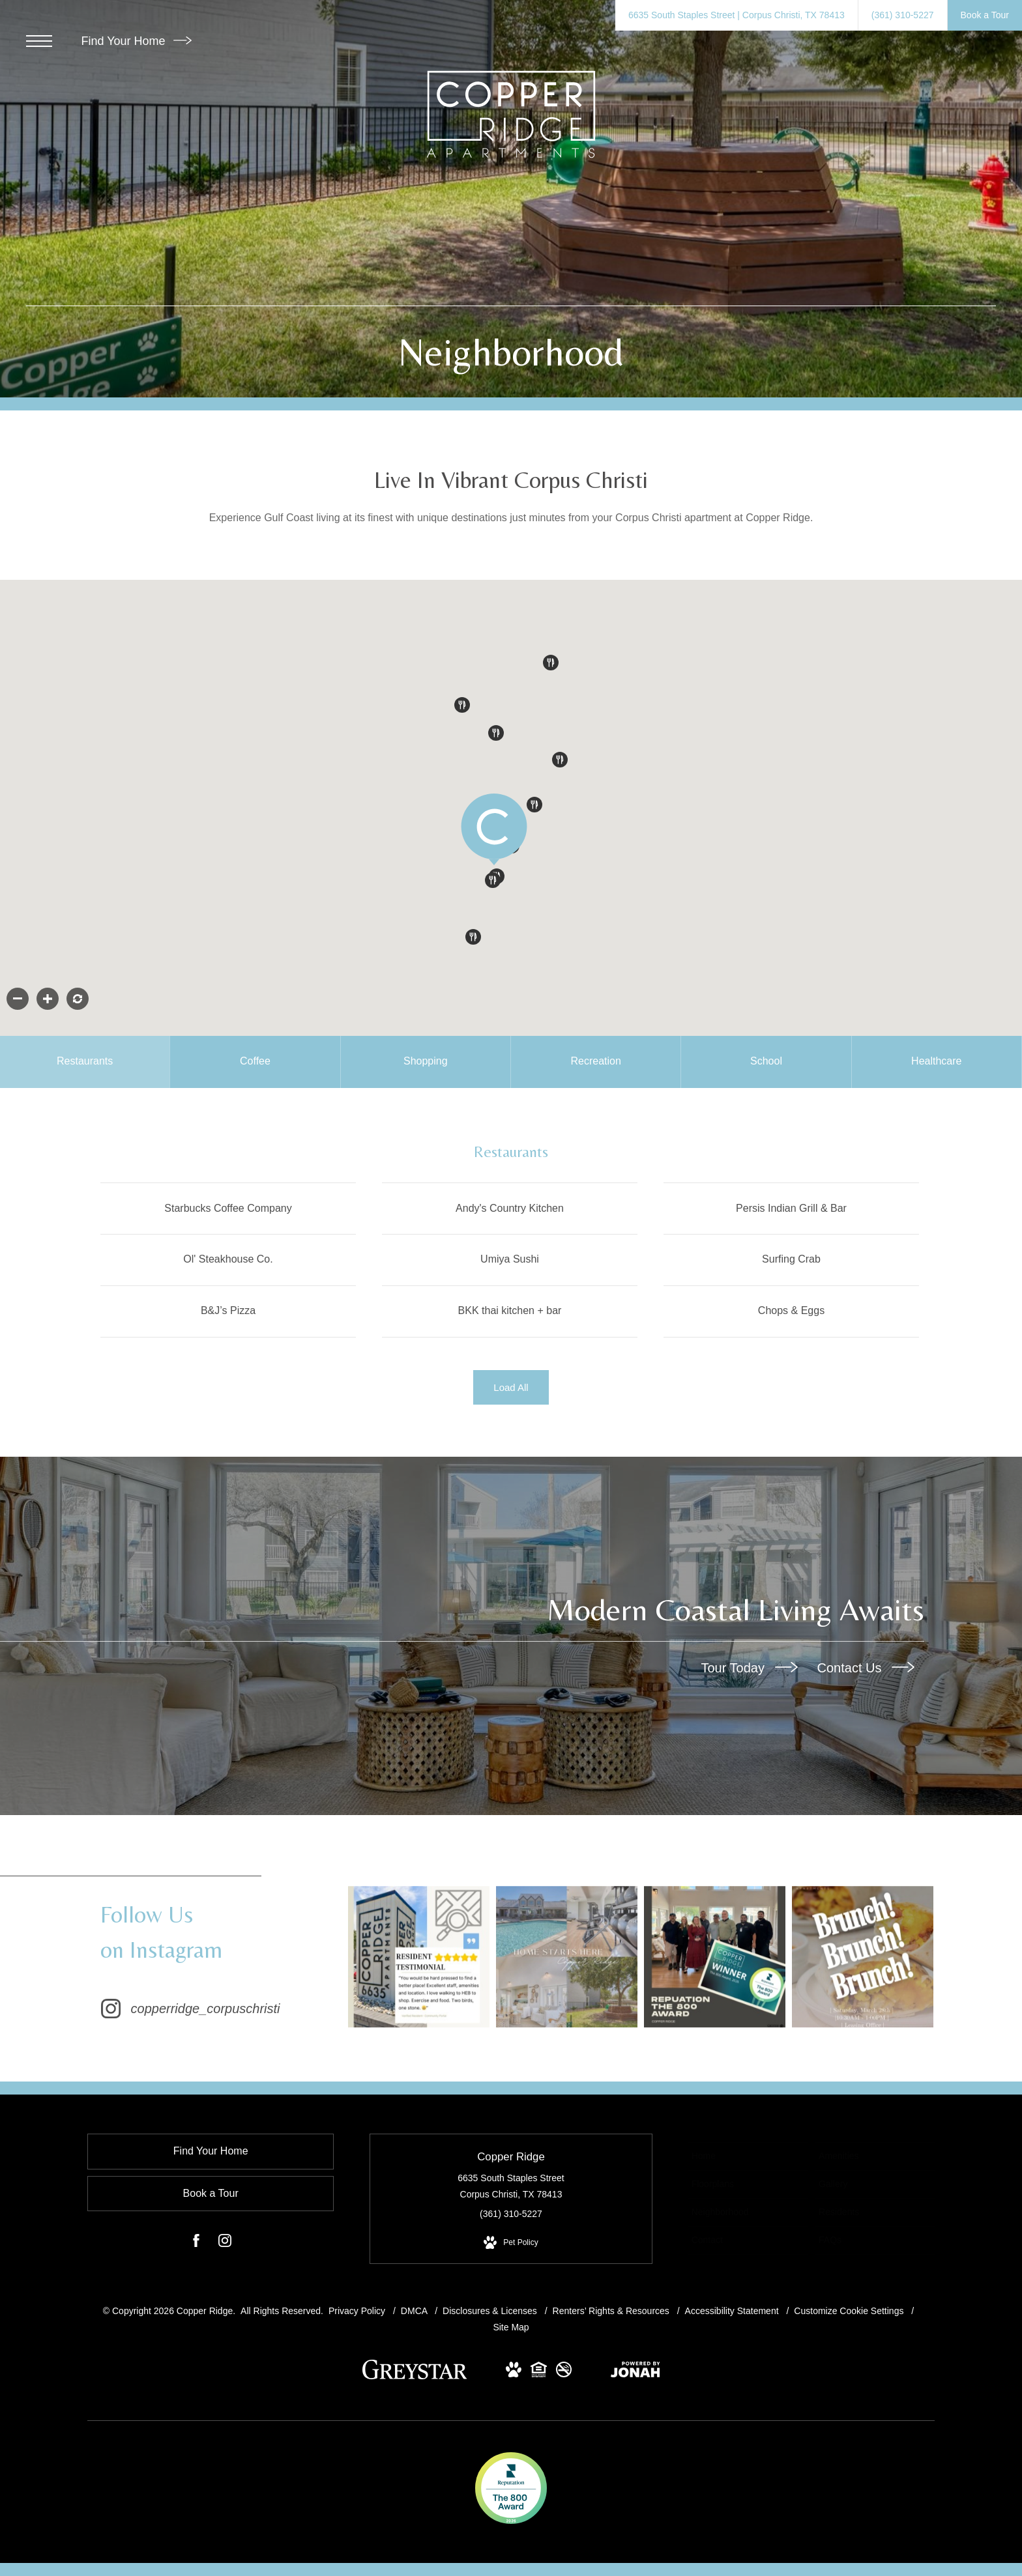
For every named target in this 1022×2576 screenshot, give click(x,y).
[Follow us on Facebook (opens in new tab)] (196, 2244)
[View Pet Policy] (511, 2244)
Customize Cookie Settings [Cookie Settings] (848, 2311)
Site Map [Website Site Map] (511, 2328)
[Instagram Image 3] (715, 1957)
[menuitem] (748, 2157)
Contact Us (865, 1668)
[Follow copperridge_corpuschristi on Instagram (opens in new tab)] (217, 1957)
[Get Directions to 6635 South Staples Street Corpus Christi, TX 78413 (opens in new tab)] (736, 15)
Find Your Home (136, 41)
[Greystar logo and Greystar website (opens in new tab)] (414, 2376)
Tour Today (749, 1668)
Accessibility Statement (733, 2311)
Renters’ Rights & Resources (612, 2311)
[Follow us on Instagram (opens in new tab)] (224, 2244)
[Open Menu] (39, 41)
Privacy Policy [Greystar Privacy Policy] (356, 2311)
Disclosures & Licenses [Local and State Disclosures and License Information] (491, 2311)
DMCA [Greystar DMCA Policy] (415, 2311)
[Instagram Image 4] (862, 1957)
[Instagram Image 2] (568, 1957)
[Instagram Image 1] (422, 1957)
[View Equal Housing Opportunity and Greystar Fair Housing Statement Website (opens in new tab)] (539, 2372)
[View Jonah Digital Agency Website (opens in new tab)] (635, 2372)
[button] (560, 759)
